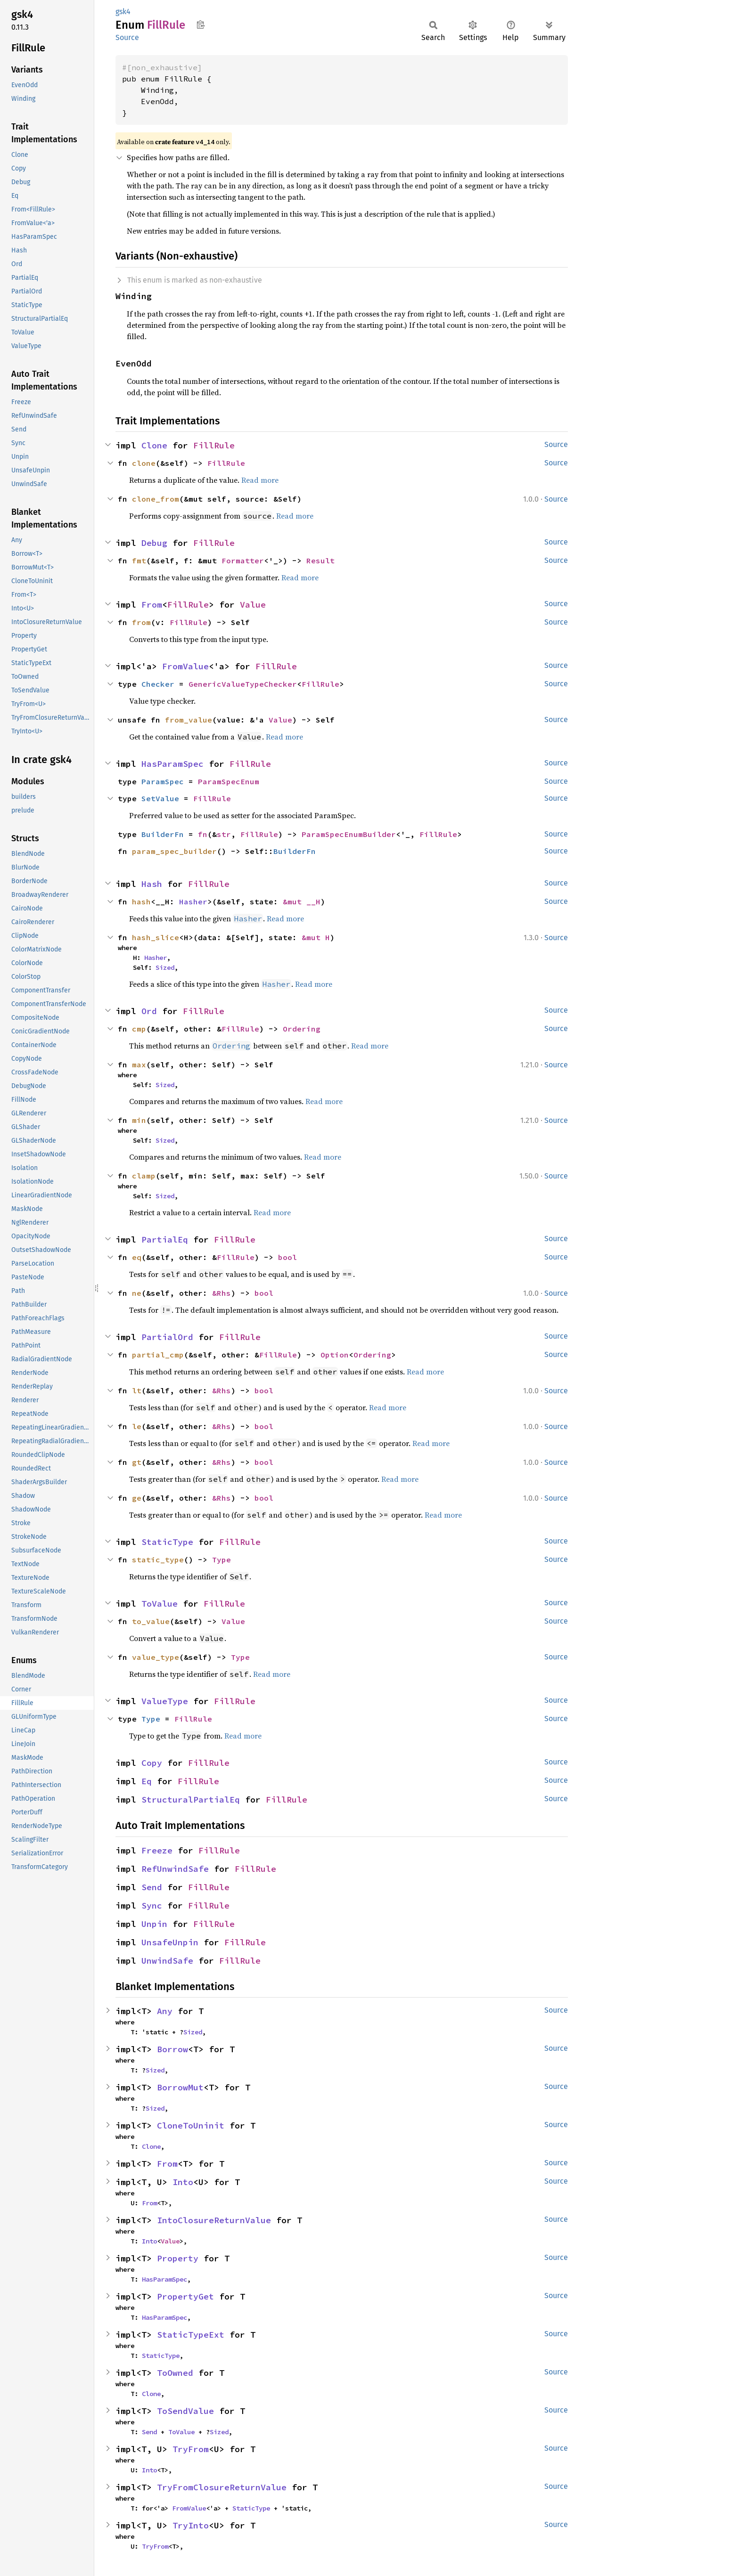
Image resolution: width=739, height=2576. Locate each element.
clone (144, 463)
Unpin (154, 1923)
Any (164, 2011)
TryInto (190, 2525)
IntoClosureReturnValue (214, 2220)
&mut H (316, 937)
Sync (151, 1905)
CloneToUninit (190, 2125)
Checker (157, 684)
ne (136, 1293)
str (224, 834)
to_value (151, 1621)
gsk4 (123, 11)
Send (151, 1887)
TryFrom (190, 2449)
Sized (165, 967)
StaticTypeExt (190, 2334)
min (139, 1120)
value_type (155, 1657)
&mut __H (301, 901)
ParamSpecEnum (228, 781)
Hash (151, 883)
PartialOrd (167, 1337)
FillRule (214, 445)
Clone (154, 445)
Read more (260, 480)
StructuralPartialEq (190, 1799)
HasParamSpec (172, 763)
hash (141, 901)
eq (136, 1257)
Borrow (172, 2049)
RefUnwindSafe (175, 1868)
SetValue (160, 798)
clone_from (155, 499)
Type (221, 1559)
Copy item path (200, 24)
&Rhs (221, 1293)
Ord (149, 1011)
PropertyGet (185, 2296)
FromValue (185, 666)
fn (202, 834)
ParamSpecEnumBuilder (349, 834)
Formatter (243, 560)
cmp (139, 1028)
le (136, 1426)
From (151, 604)
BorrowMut (180, 2087)
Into (182, 2182)
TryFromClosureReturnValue (222, 2487)
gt (136, 1462)
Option (334, 1354)
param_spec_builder (174, 851)
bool (287, 1257)
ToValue (159, 1603)
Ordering (301, 1028)
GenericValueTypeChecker (243, 684)
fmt (139, 560)
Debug (154, 542)
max (139, 1064)
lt (136, 1390)
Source (127, 37)
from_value (188, 719)
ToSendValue (185, 2410)
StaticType (167, 1541)
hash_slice (155, 937)
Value (253, 604)
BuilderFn (162, 834)
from (141, 622)
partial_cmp (158, 1354)
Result (320, 560)
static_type (158, 1559)
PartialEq (164, 1239)
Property (177, 2258)
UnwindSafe (167, 1960)
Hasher (193, 901)
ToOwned (175, 2372)
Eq (146, 1781)
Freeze (156, 1850)
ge (136, 1498)
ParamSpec (162, 781)
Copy (151, 1762)
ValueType (164, 1701)
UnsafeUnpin (169, 1942)
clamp (144, 1175)
